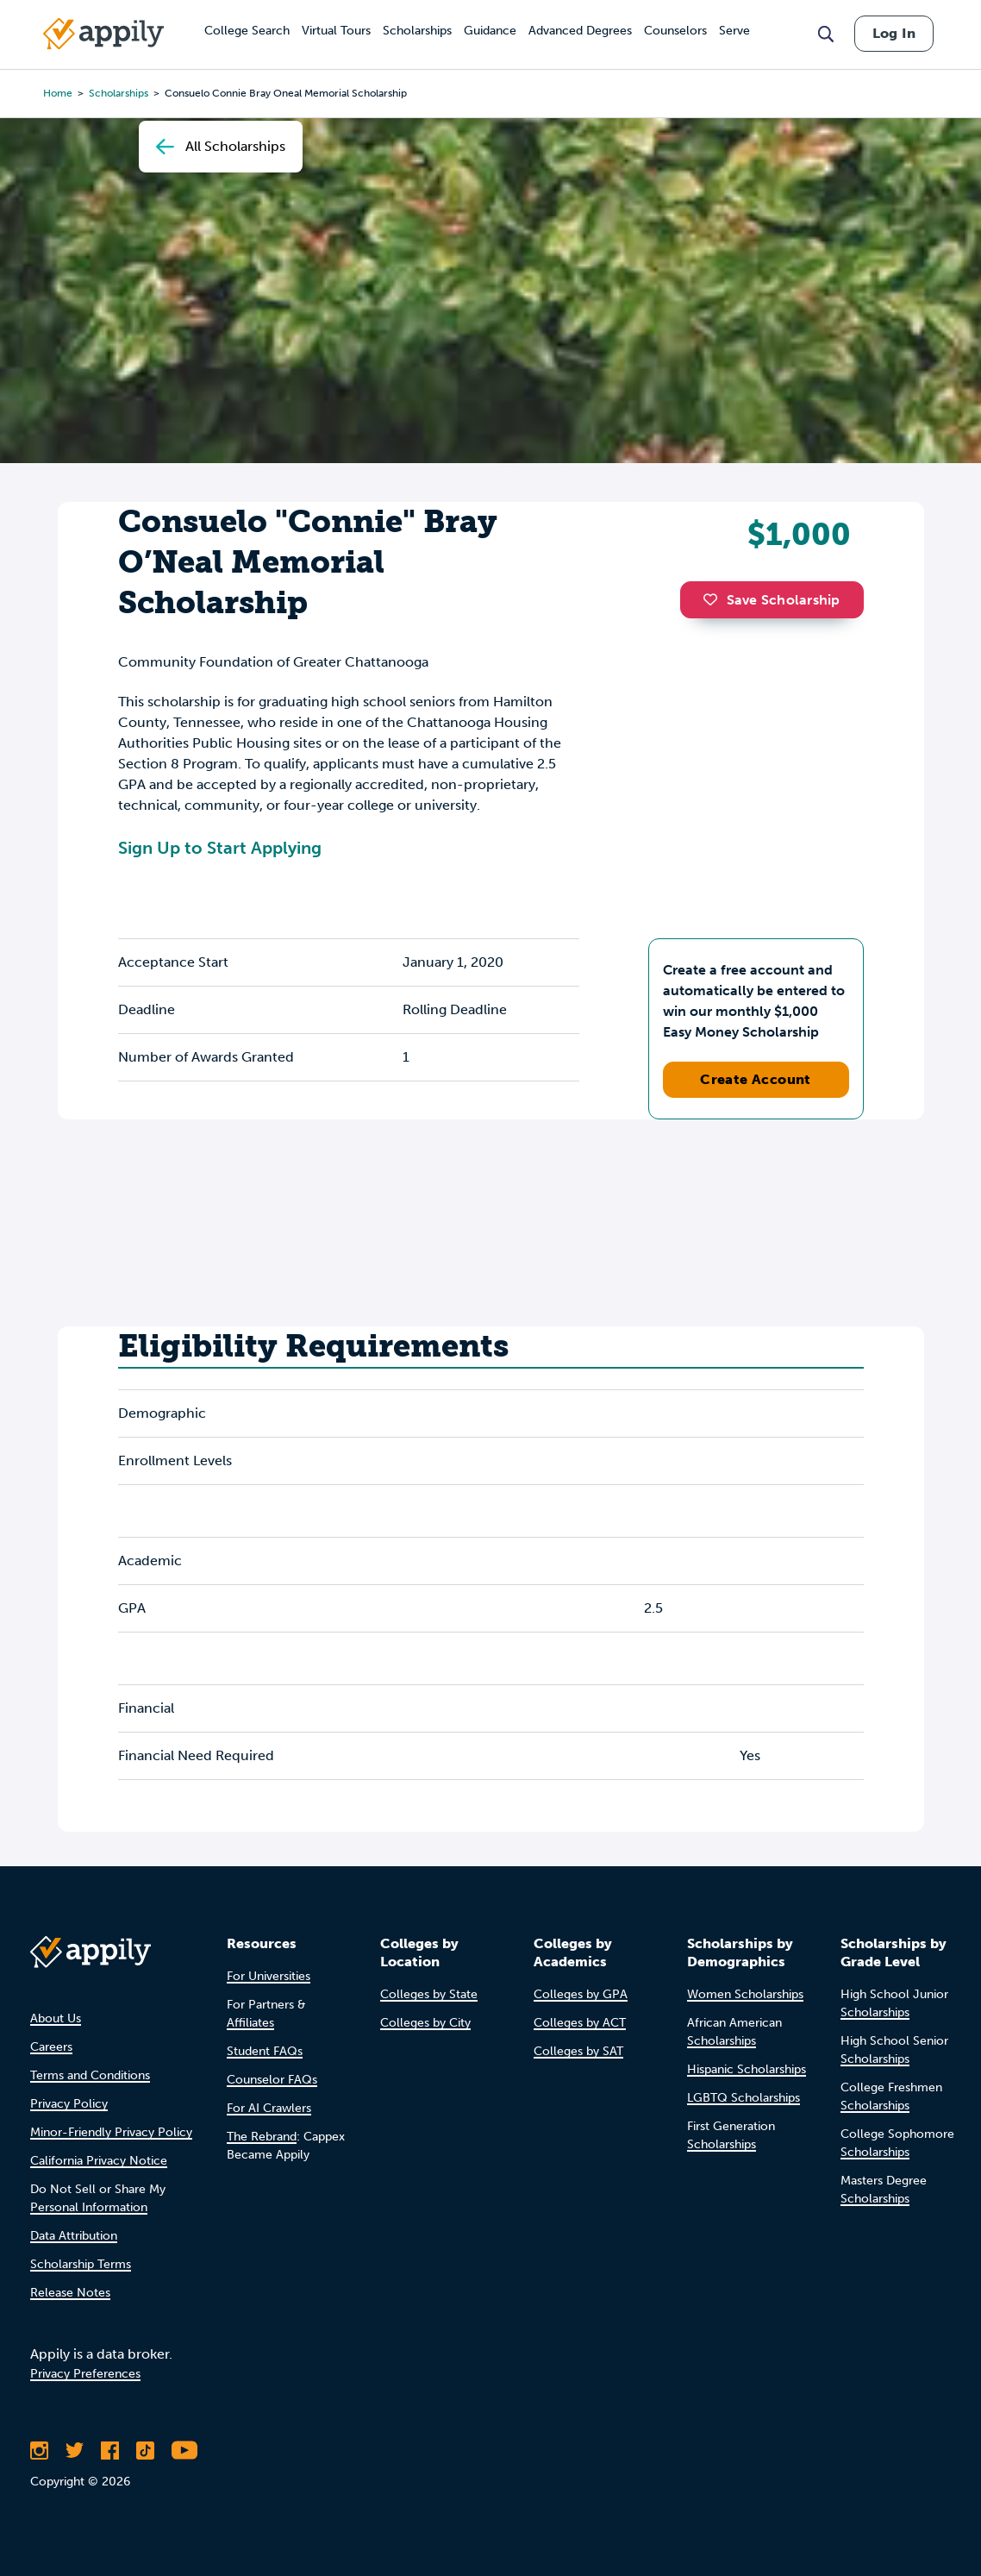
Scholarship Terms (80, 2264)
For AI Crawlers (269, 2108)
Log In (893, 33)
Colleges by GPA (581, 1994)
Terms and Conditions (90, 2075)
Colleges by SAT (578, 2051)
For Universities (268, 1976)
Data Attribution (73, 2235)
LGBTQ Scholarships (743, 2097)
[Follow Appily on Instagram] (39, 2450)
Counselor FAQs (272, 2079)
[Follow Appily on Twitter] (75, 2450)
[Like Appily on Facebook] (110, 2450)
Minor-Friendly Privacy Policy (111, 2132)
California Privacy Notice (98, 2160)
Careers (51, 2047)
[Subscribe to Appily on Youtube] (184, 2450)
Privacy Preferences (85, 2373)
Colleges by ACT (580, 2022)
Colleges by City (425, 2022)
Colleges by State (429, 1994)
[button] (714, 599)
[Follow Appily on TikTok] (145, 2450)
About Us (55, 2018)
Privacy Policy (69, 2104)
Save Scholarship (771, 600)
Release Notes (70, 2292)
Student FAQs (265, 2051)
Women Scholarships (745, 1994)
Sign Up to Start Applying (220, 847)
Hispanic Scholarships (746, 2069)
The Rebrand (262, 2136)
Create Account (755, 1079)
